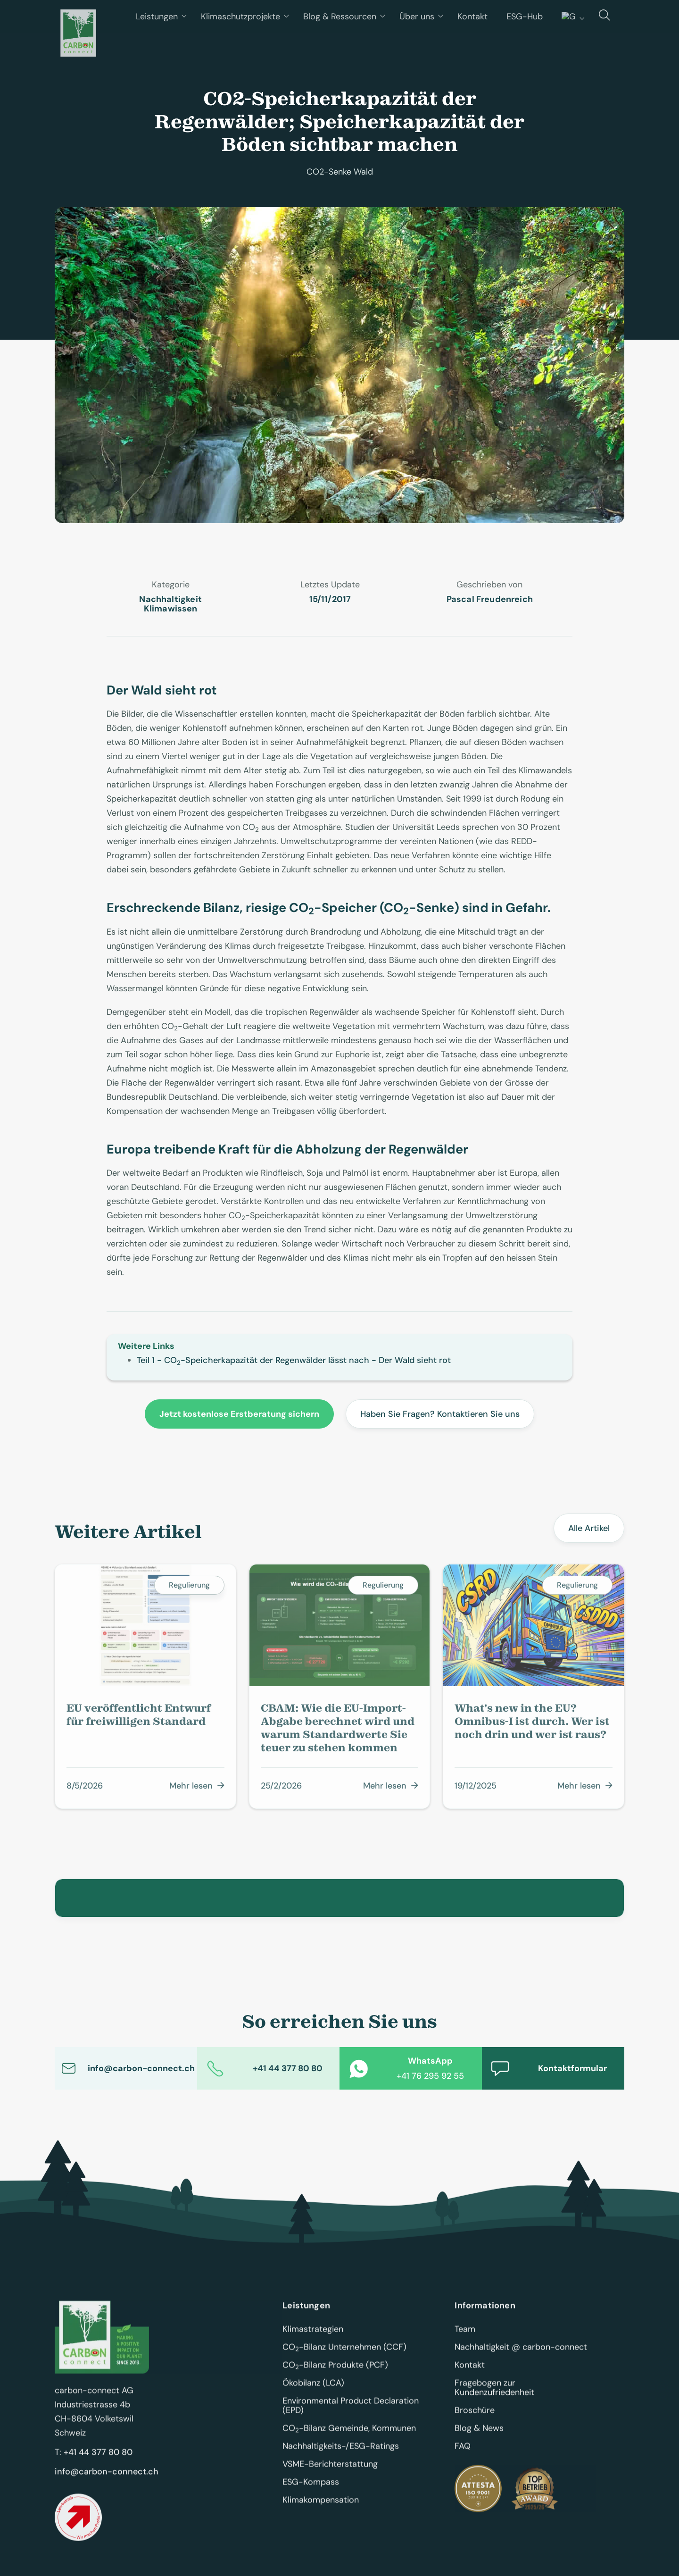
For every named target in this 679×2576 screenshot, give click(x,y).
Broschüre (475, 2417)
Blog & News (479, 2435)
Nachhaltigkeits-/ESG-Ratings (340, 2453)
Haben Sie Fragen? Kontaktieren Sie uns (440, 1414)
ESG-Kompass (310, 2488)
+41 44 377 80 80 (98, 2459)
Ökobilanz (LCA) (313, 2389)
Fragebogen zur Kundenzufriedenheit (494, 2394)
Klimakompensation (320, 2506)
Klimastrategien (312, 2336)
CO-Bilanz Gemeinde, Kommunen (349, 2435)
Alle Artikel (589, 1528)
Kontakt (470, 2371)
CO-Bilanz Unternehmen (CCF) (344, 2354)
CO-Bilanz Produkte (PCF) (335, 2371)
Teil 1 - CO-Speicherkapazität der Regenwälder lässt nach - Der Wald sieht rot (294, 1360)
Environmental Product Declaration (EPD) (351, 2412)
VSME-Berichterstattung (330, 2471)
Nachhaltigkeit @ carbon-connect (521, 2354)
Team (465, 2336)
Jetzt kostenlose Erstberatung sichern (239, 1414)
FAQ (463, 2453)
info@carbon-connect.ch (106, 2478)
